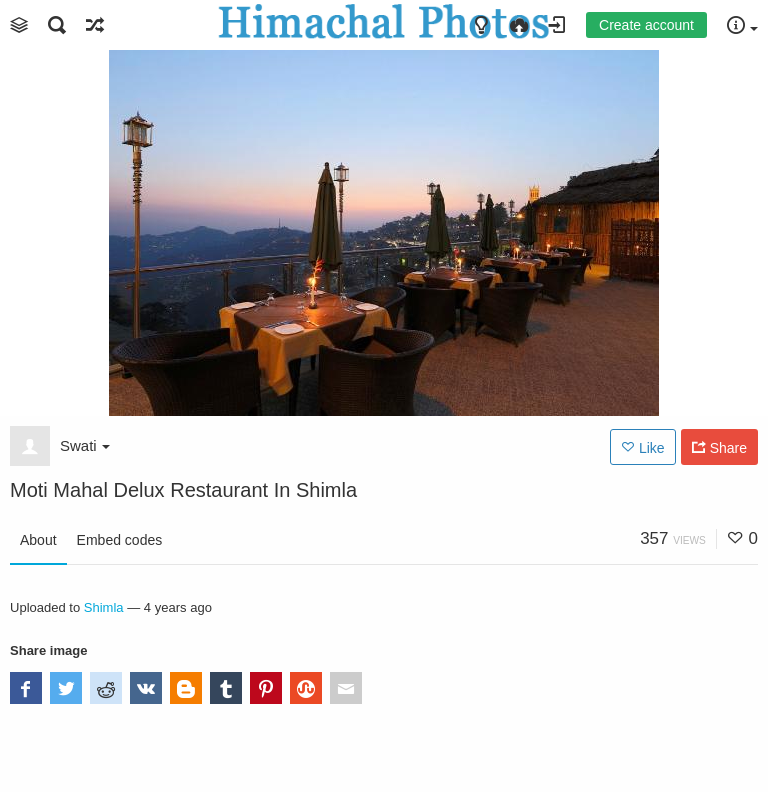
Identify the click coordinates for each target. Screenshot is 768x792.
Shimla (104, 607)
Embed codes (120, 540)
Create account (646, 25)
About (38, 540)
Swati (85, 445)
